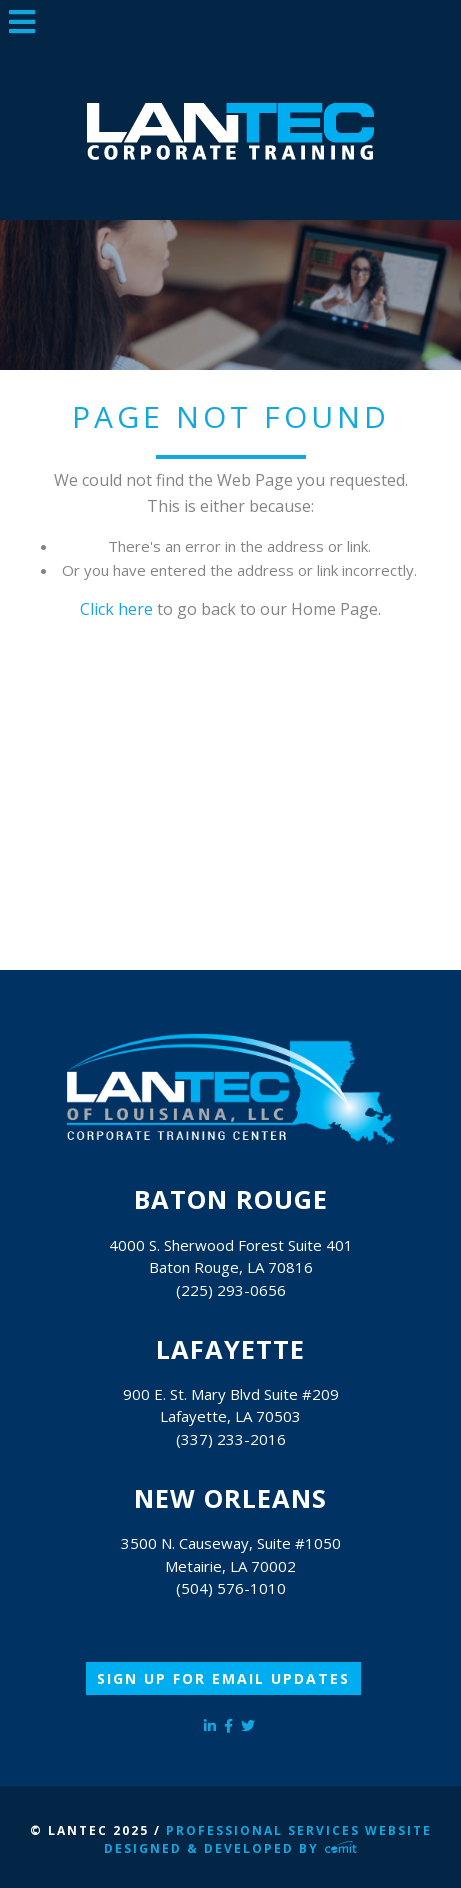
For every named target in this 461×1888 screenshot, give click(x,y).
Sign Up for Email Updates (223, 1678)
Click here (116, 609)
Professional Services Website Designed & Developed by (267, 1839)
